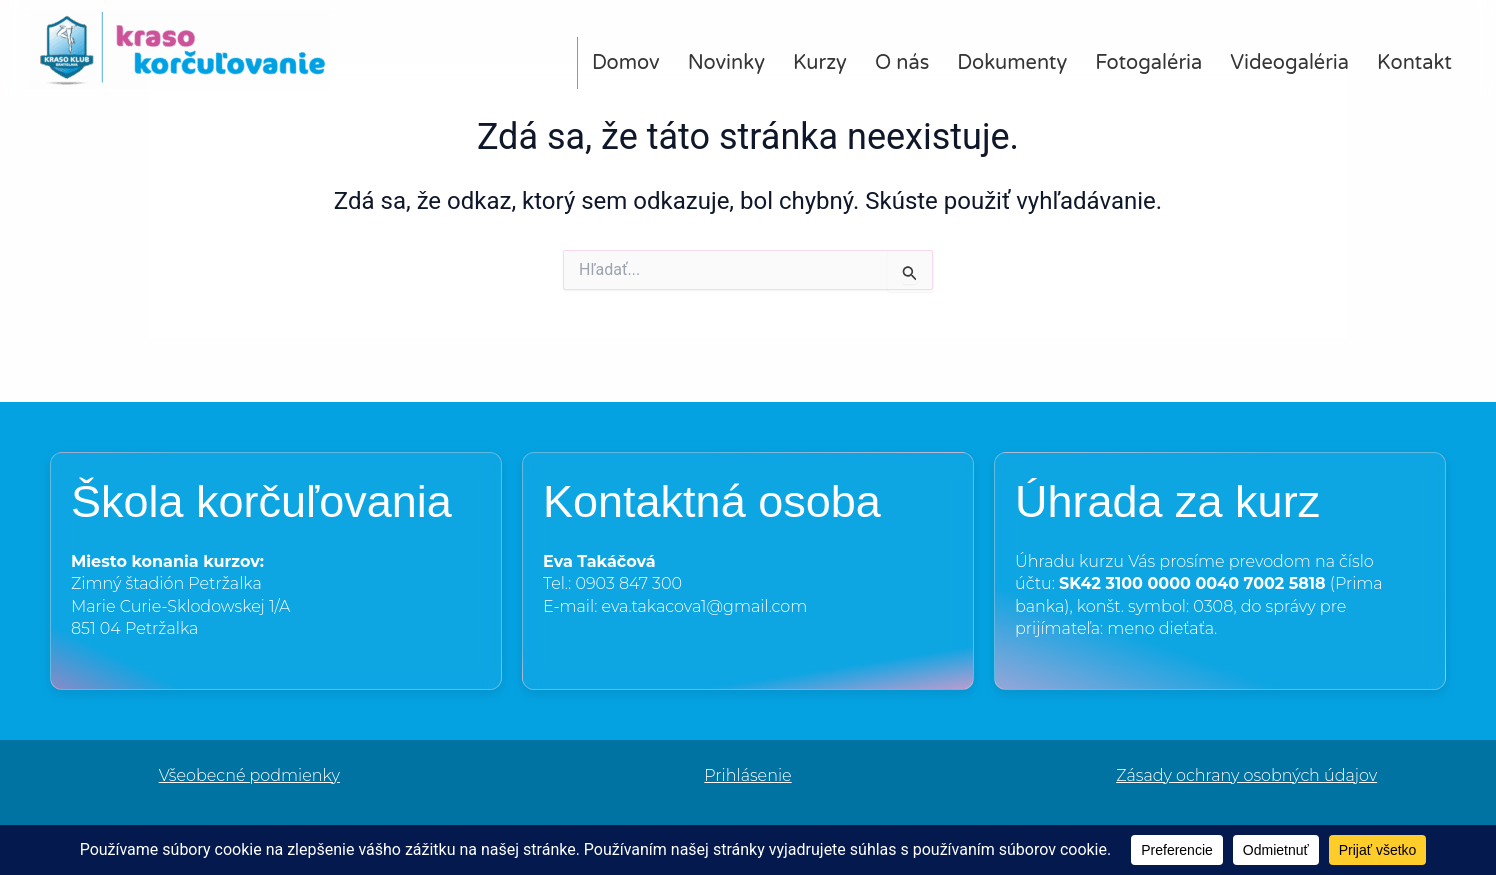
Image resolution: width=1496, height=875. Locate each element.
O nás (902, 63)
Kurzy (820, 63)
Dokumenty (1012, 63)
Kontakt (1414, 63)
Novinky (726, 63)
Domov (626, 63)
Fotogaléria (1148, 63)
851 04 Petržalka (134, 628)
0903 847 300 (628, 583)
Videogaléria (1289, 63)
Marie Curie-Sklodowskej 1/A (180, 606)
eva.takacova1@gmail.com (705, 606)
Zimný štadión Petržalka (166, 583)
